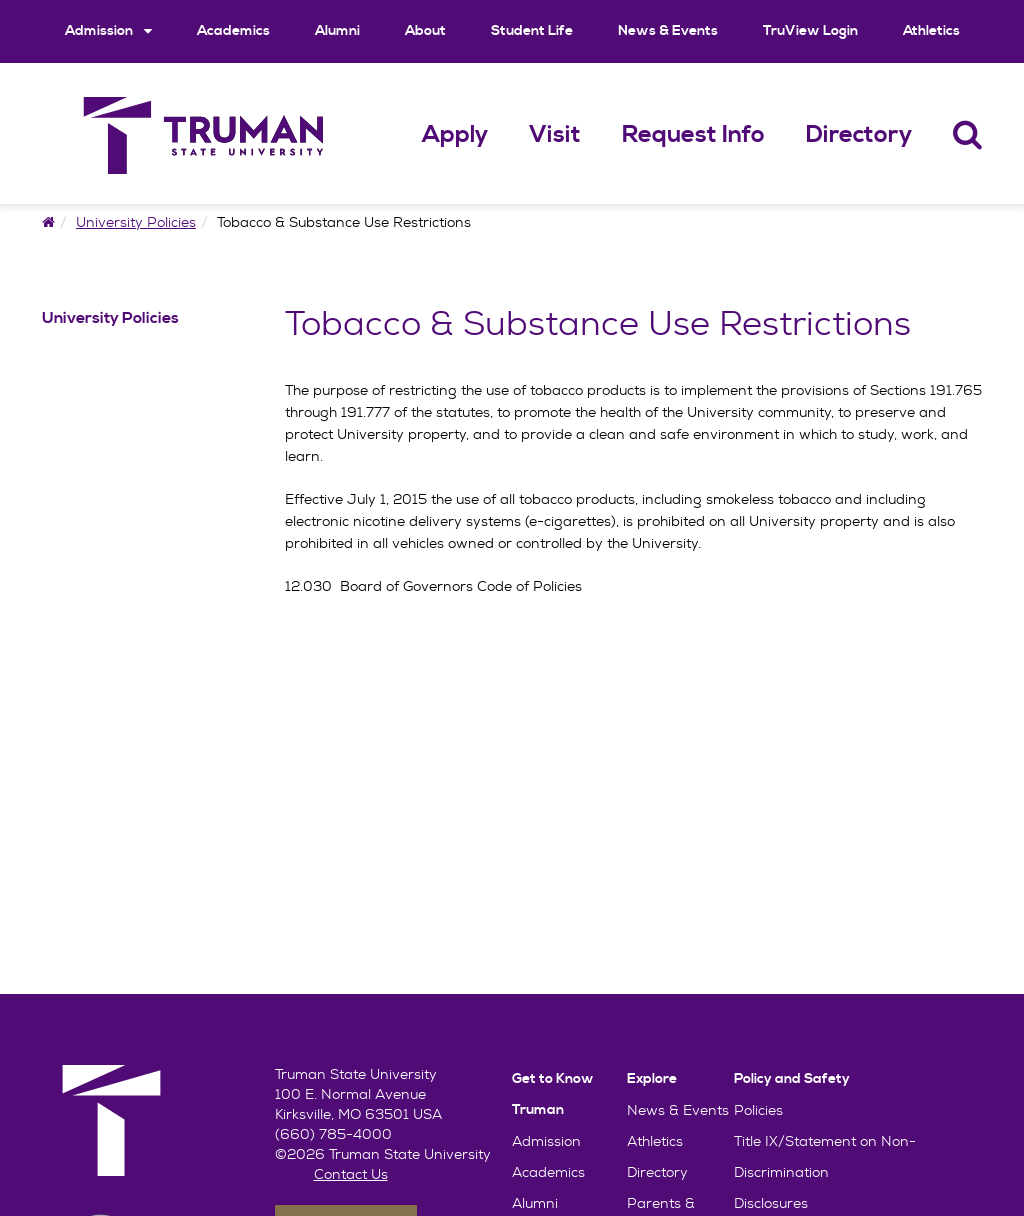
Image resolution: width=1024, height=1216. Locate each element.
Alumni (337, 31)
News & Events (668, 31)
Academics (233, 31)
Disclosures (771, 1203)
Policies (758, 1110)
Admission (108, 30)
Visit (555, 135)
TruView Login (810, 31)
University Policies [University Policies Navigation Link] (110, 318)
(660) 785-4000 (333, 1134)
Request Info (693, 135)
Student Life (532, 31)
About (425, 31)
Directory (859, 135)
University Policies (136, 222)
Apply (455, 135)
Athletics (931, 31)
